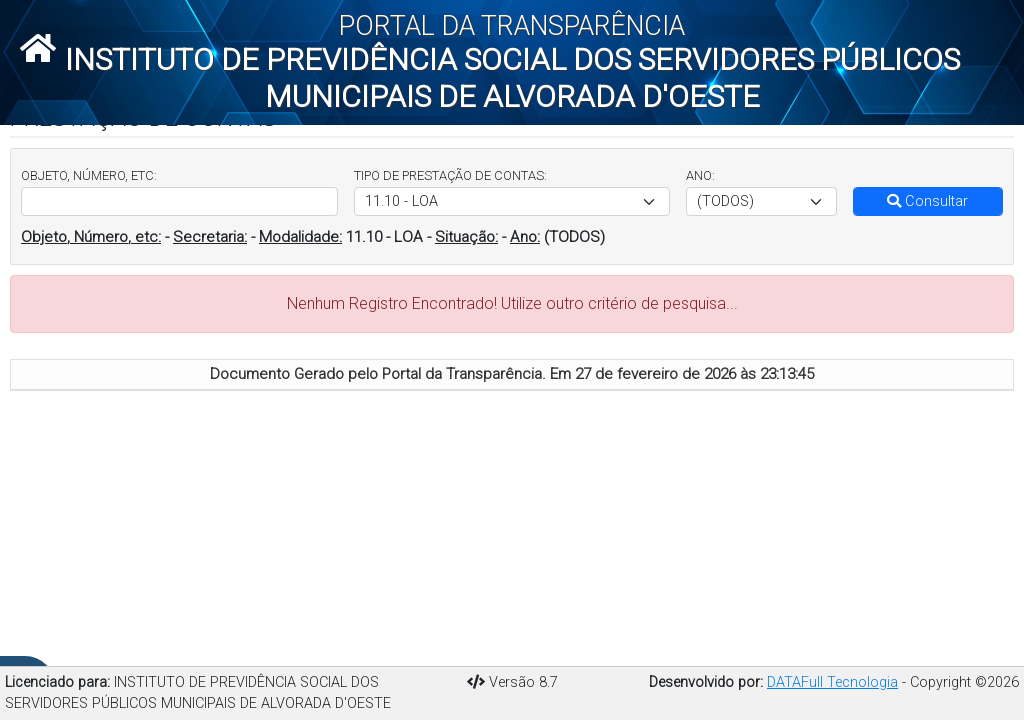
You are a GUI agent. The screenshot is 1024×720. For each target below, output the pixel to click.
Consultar (927, 201)
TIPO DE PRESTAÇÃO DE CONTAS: (450, 175)
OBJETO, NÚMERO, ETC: (89, 175)
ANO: (700, 175)
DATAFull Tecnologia (832, 682)
